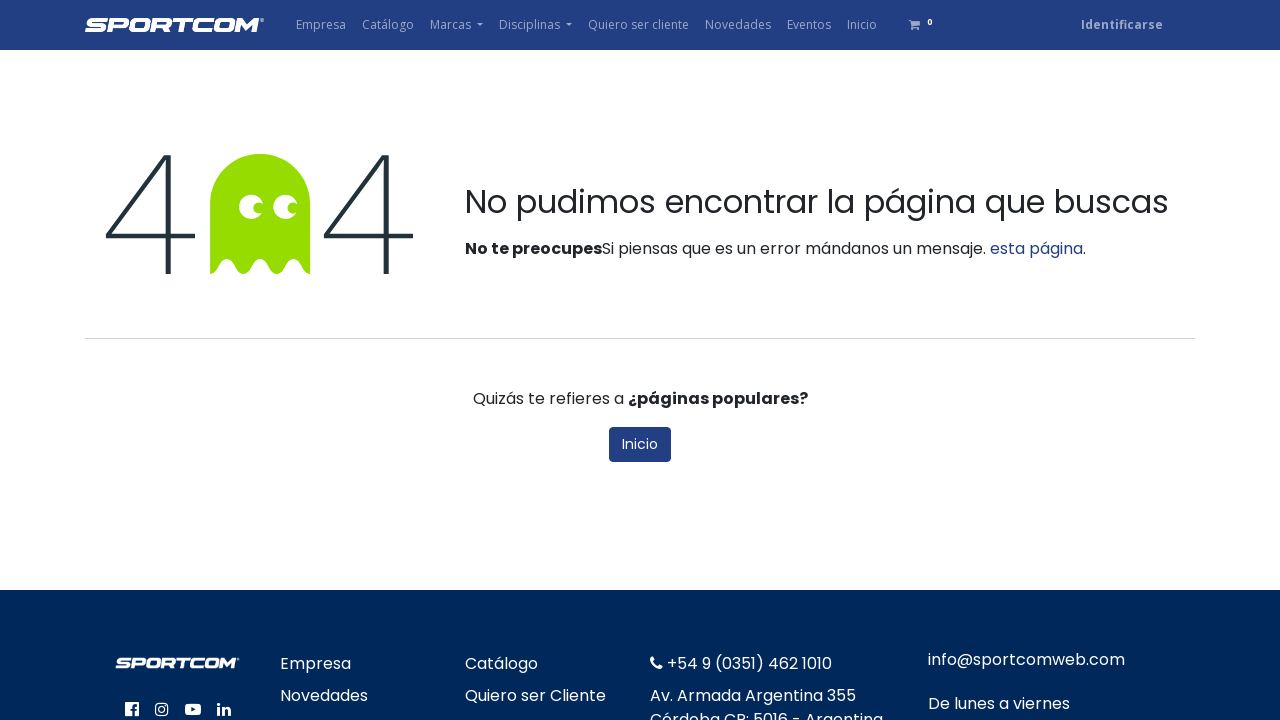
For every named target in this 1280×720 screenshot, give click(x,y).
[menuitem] (321, 25)
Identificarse (1122, 24)
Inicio (640, 444)
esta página (1036, 248)
